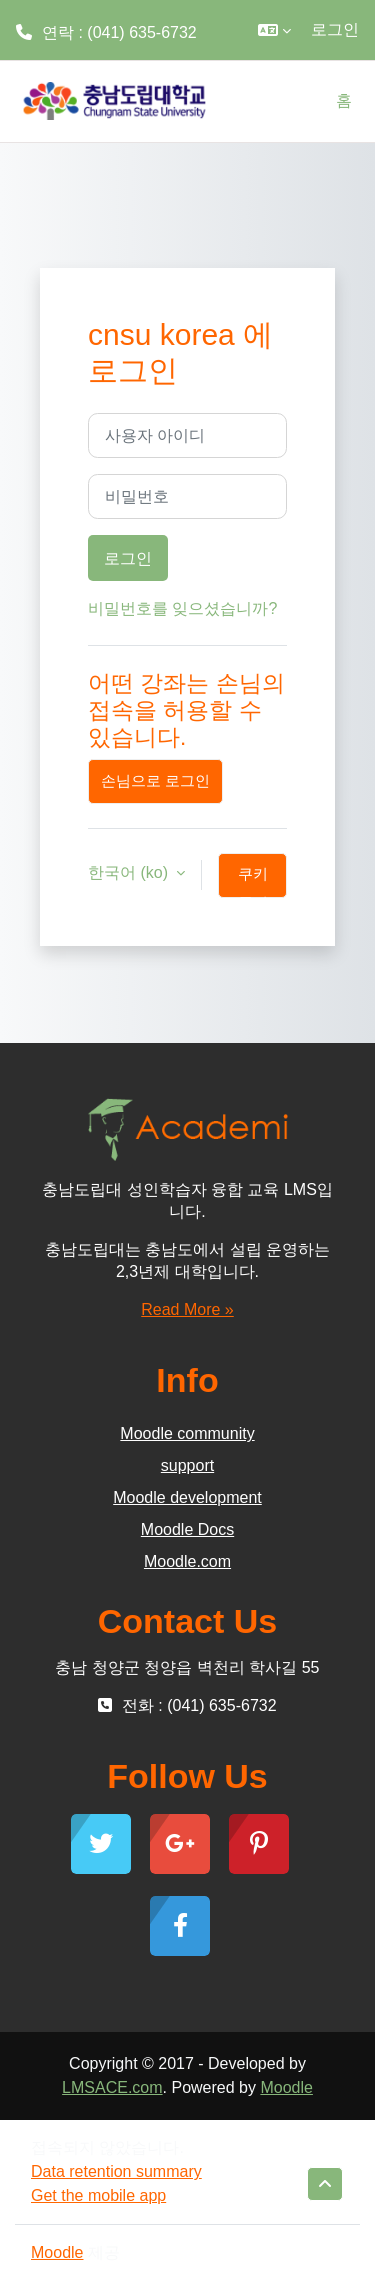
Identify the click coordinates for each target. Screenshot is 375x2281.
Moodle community (187, 1433)
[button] (274, 30)
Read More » (187, 1309)
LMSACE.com (112, 2087)
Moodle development (187, 1497)
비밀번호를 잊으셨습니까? (182, 608)
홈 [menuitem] (344, 100)
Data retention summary (116, 2171)
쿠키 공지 (253, 882)
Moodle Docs (187, 1529)
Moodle (286, 2087)
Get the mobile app (98, 2195)
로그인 (335, 29)
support (187, 1465)
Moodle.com (187, 1561)
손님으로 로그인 (155, 781)
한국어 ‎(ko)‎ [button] (130, 872)
